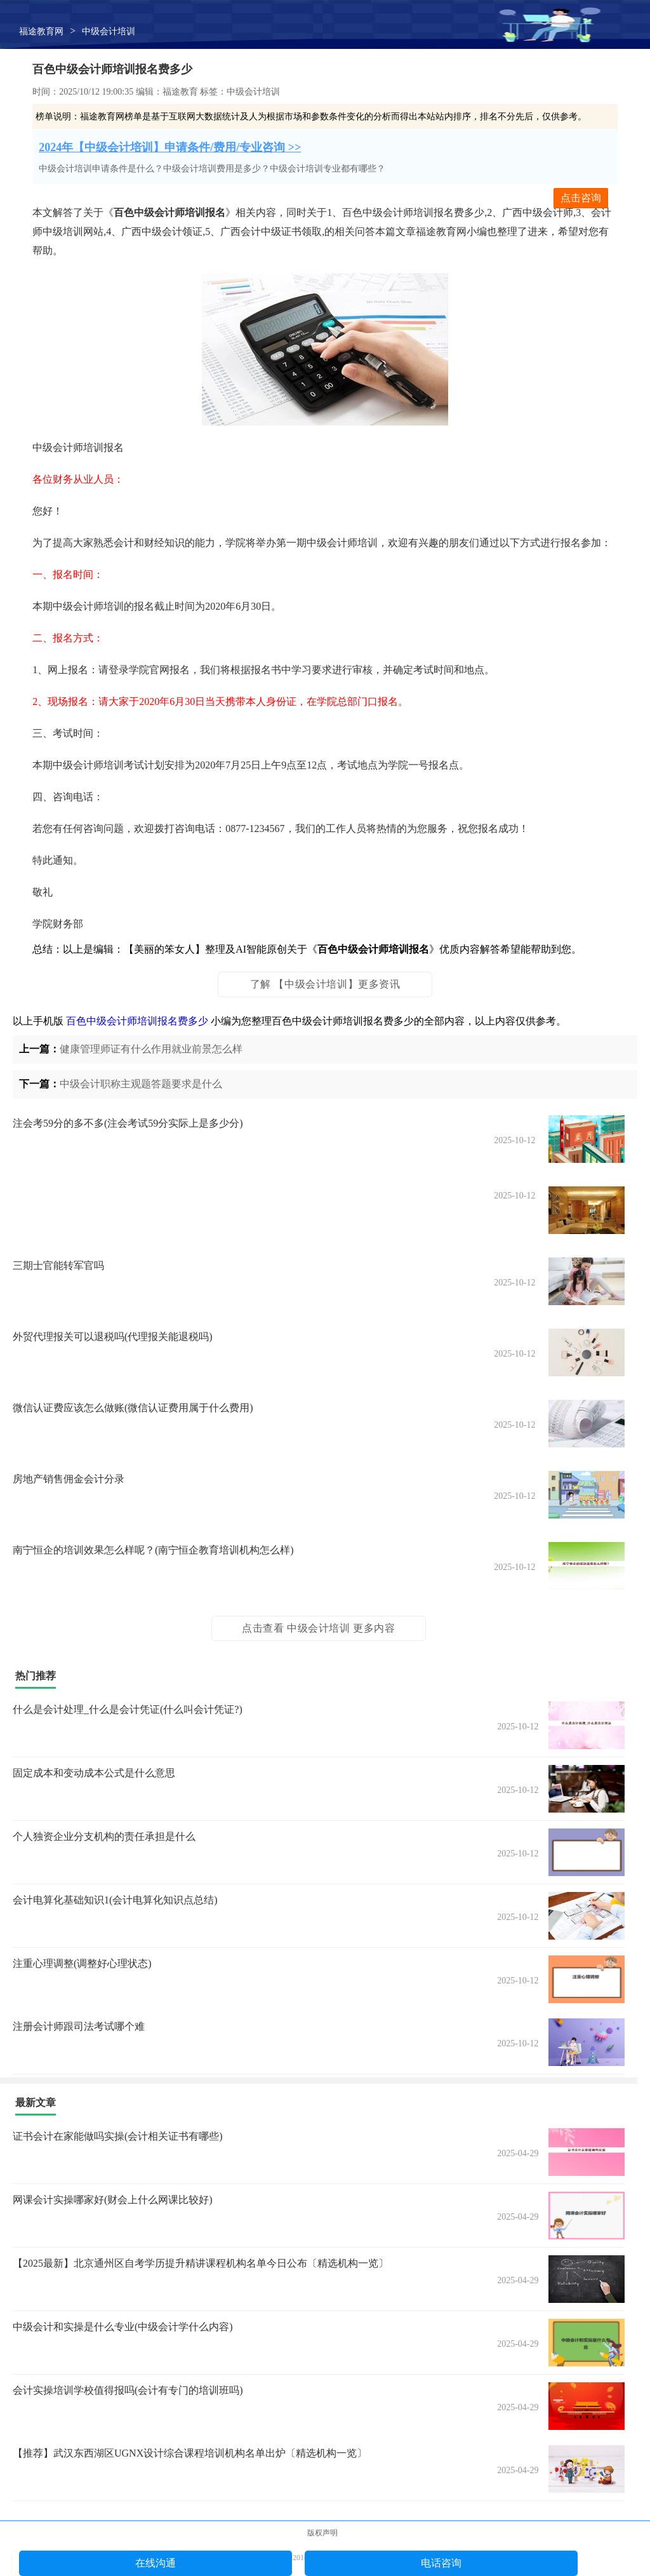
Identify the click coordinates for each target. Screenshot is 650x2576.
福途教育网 (41, 31)
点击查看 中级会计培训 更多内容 (318, 1628)
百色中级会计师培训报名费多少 (137, 1021)
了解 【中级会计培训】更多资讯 (325, 984)
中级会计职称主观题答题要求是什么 (141, 1083)
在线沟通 (155, 2563)
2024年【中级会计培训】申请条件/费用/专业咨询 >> (170, 147)
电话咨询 (441, 2563)
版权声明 (322, 2532)
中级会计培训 (108, 31)
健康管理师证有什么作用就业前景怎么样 (151, 1048)
